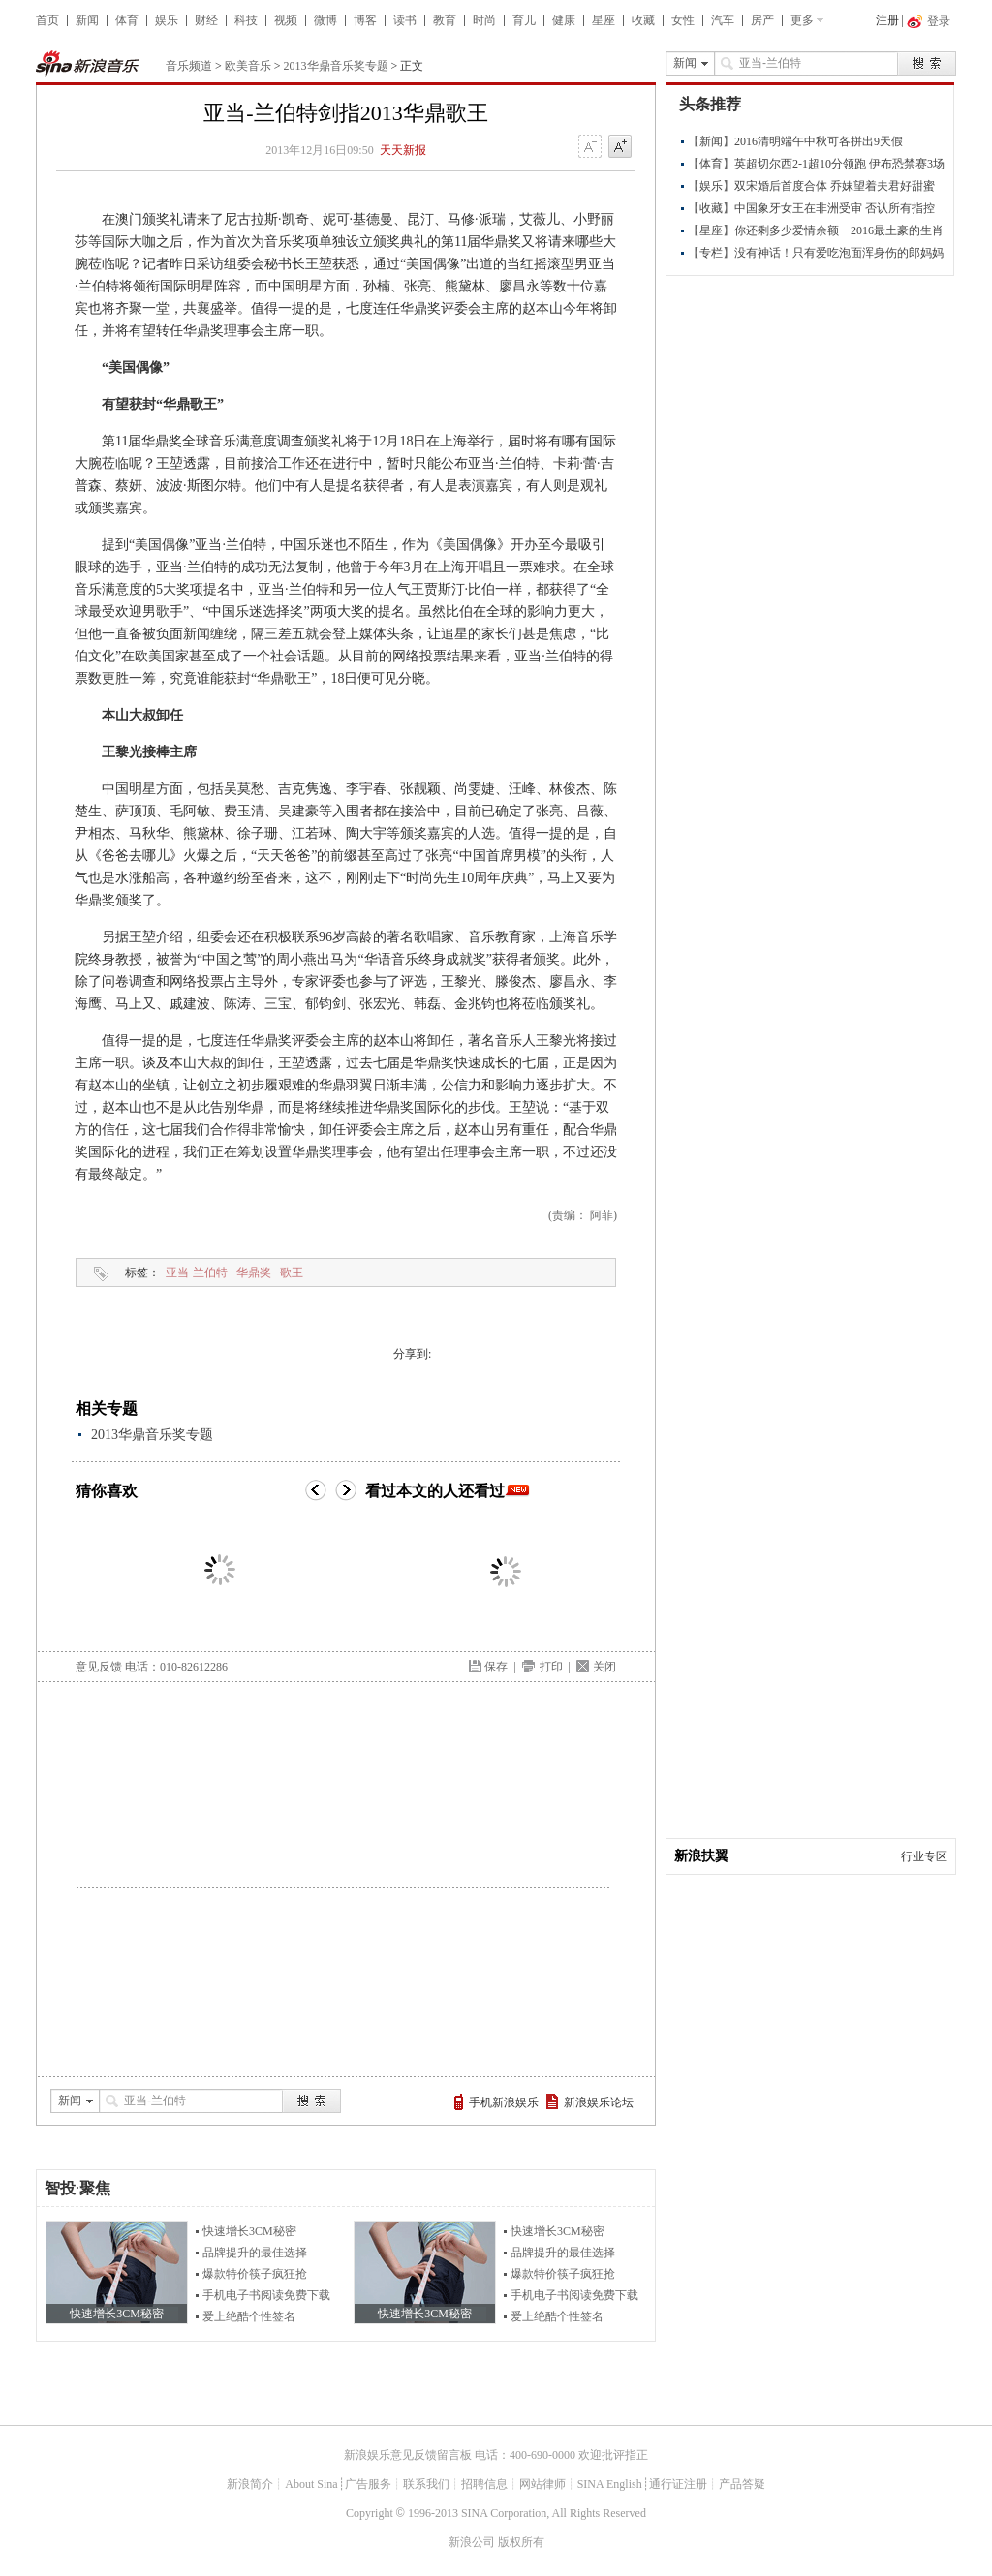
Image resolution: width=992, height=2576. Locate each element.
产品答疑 (742, 2484)
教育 (444, 20)
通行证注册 (678, 2484)
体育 (127, 20)
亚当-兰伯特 (197, 1272)
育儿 (524, 20)
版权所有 (521, 2542)
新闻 (87, 20)
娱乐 (166, 20)
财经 (206, 20)
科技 (246, 20)
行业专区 (924, 1856)
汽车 (722, 20)
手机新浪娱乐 (504, 2102)
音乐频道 (189, 66)
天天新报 (403, 150)
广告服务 (368, 2484)
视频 (285, 20)
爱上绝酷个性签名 (248, 2316)
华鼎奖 (253, 1272)
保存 (496, 1666)
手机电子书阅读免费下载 (266, 2295)
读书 (405, 20)
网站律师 (542, 2484)
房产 (762, 20)
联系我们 (426, 2484)
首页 (47, 20)
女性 (683, 20)
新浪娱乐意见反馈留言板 (408, 2455)
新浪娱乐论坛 (599, 2102)
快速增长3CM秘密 (249, 2231)
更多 (802, 20)
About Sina (311, 2484)
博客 (365, 20)
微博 (325, 20)
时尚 (484, 20)
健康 (563, 20)
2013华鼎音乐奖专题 (336, 66)
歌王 (291, 1272)
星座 (603, 20)
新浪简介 (250, 2484)
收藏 (643, 20)
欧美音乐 (248, 66)
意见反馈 (99, 1666)
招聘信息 (484, 2484)
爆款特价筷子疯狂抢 (254, 2274)
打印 (551, 1666)
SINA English (609, 2484)
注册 (887, 20)
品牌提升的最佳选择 (254, 2252)
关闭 (604, 1666)
